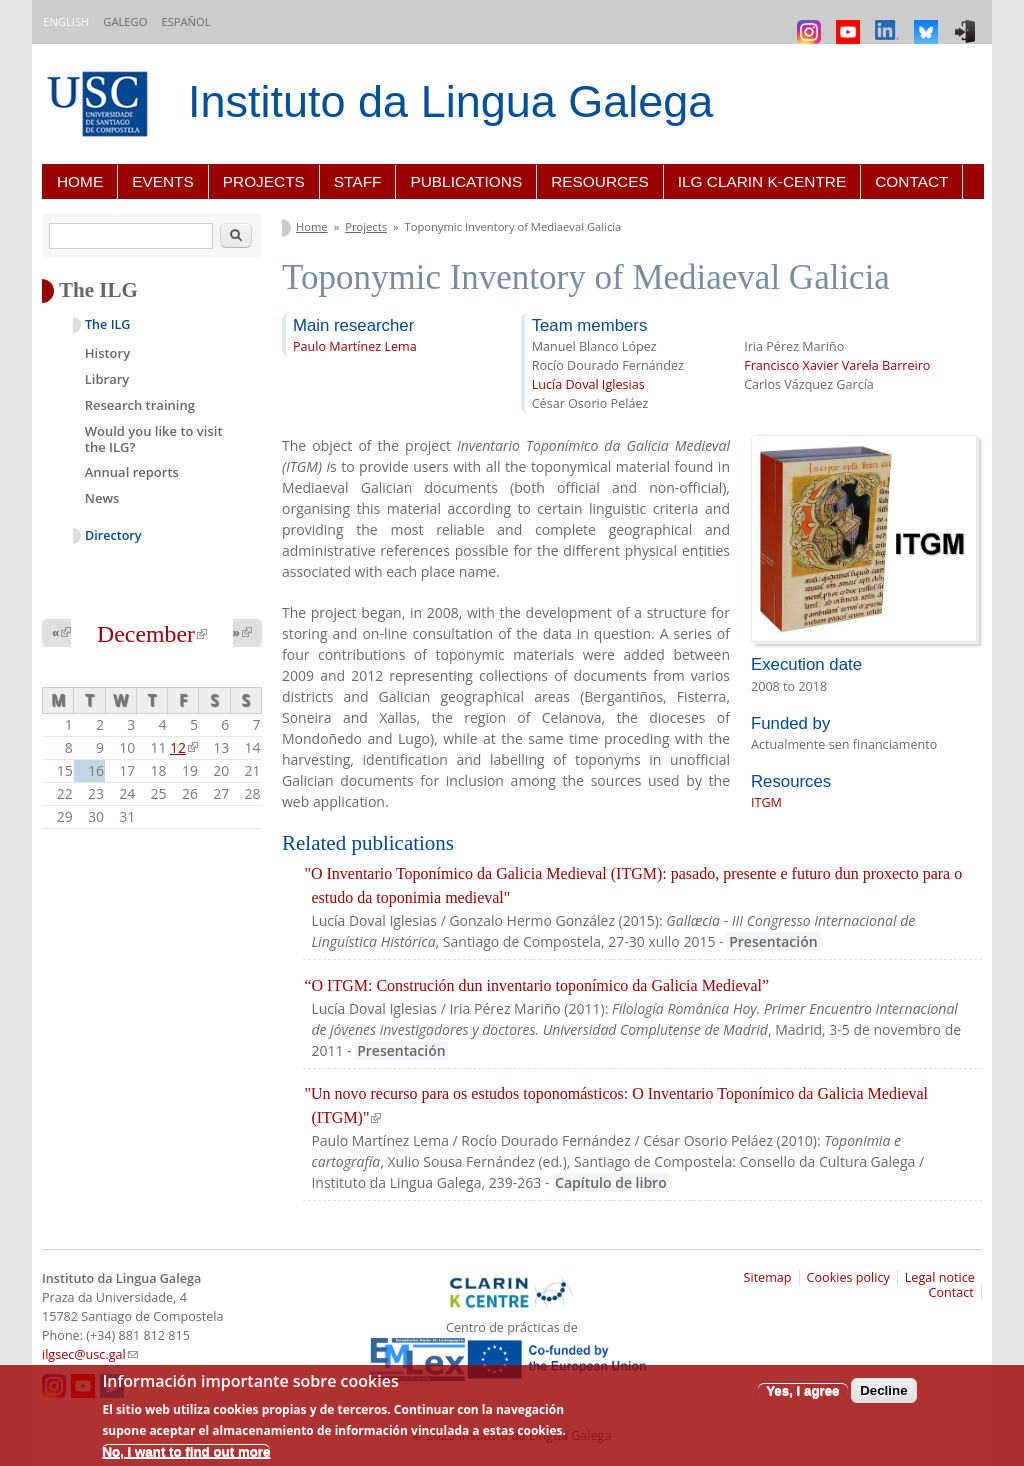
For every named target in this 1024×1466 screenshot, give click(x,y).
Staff (358, 181)
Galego (125, 21)
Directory (113, 535)
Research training (140, 405)
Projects (264, 181)
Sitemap (768, 1277)
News (102, 498)
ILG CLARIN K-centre (762, 181)
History (107, 353)
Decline (883, 1390)
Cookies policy (848, 1277)
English (66, 21)
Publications (466, 181)
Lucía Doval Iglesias (588, 384)
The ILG (107, 324)
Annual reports (132, 472)
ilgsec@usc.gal (90, 1354)
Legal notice (940, 1277)
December (152, 634)
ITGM (766, 802)
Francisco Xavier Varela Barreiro (837, 365)
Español (185, 21)
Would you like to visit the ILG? (154, 439)
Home (80, 181)
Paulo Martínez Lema (355, 346)
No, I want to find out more (186, 1451)
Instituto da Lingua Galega (450, 101)
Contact (911, 181)
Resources (600, 181)
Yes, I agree (802, 1390)
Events (163, 181)
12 (184, 747)
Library (107, 379)
